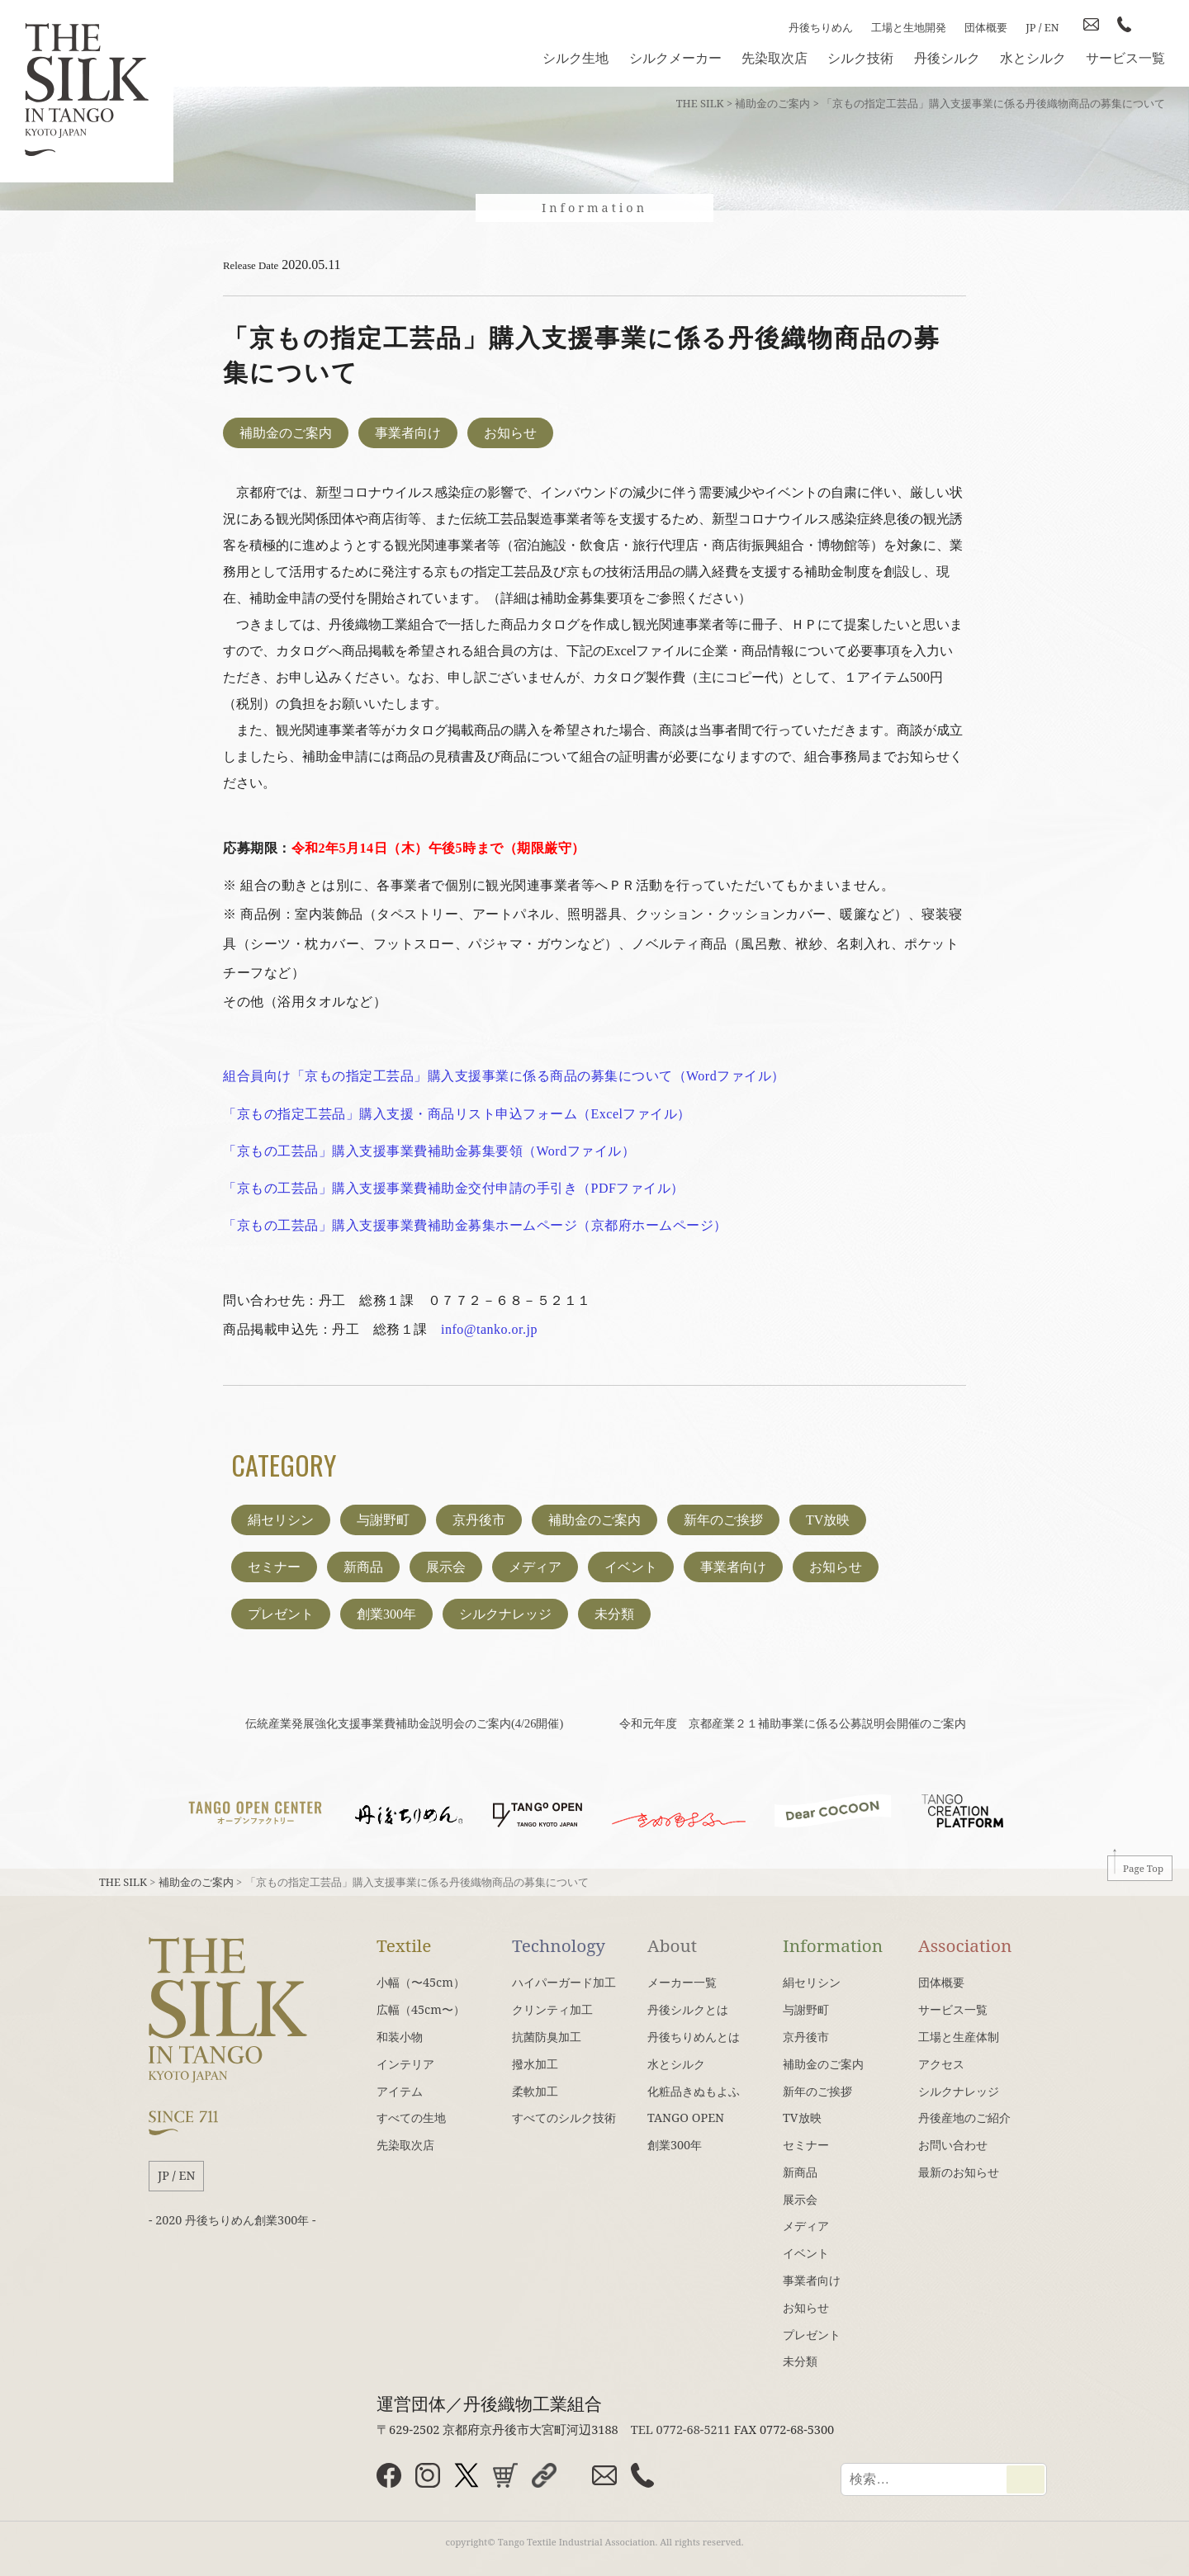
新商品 (363, 1567)
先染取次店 (774, 58)
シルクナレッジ (505, 1614)
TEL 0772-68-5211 (681, 2429)
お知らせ (510, 433)
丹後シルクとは (687, 2009)
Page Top (1143, 1868)
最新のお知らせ (958, 2172)
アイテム (400, 2091)
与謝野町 (383, 1520)
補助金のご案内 (285, 433)
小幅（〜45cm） (421, 1982)
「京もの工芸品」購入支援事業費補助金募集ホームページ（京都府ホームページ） (475, 1225)
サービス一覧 (1125, 58)
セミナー (274, 1567)
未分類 (614, 1614)
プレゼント (281, 1614)
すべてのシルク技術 (564, 2117)
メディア (535, 1567)
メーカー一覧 (682, 1982)
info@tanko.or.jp (489, 1329)
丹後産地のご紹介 (964, 2117)
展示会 (446, 1567)
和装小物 (400, 2036)
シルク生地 (575, 58)
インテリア (405, 2064)
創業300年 (386, 1614)
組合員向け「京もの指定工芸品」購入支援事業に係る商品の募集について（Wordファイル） (504, 1076)
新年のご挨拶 (723, 1520)
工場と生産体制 (958, 2036)
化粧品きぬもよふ (693, 2091)
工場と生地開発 (908, 27)
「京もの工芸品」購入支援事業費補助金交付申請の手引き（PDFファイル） (454, 1188)
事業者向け (408, 433)
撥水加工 (535, 2064)
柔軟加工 (535, 2091)
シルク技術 (860, 58)
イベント (630, 1567)
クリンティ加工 (552, 2009)
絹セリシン (281, 1520)
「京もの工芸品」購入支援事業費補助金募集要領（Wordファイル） (429, 1151)
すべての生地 (411, 2117)
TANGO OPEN (685, 2117)
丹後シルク (947, 58)
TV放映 (828, 1520)
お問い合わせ (953, 2145)
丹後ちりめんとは (693, 2036)
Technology (558, 1945)
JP (1030, 27)
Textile (404, 1945)
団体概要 (985, 27)
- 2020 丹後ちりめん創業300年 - (232, 2220)
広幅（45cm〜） (421, 2009)
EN (1052, 27)
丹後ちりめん (821, 27)
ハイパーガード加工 (564, 1982)
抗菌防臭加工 (546, 2036)
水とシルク (1033, 58)
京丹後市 (478, 1520)
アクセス (941, 2064)
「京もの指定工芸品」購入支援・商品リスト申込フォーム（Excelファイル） (457, 1114)
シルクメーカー (675, 58)
